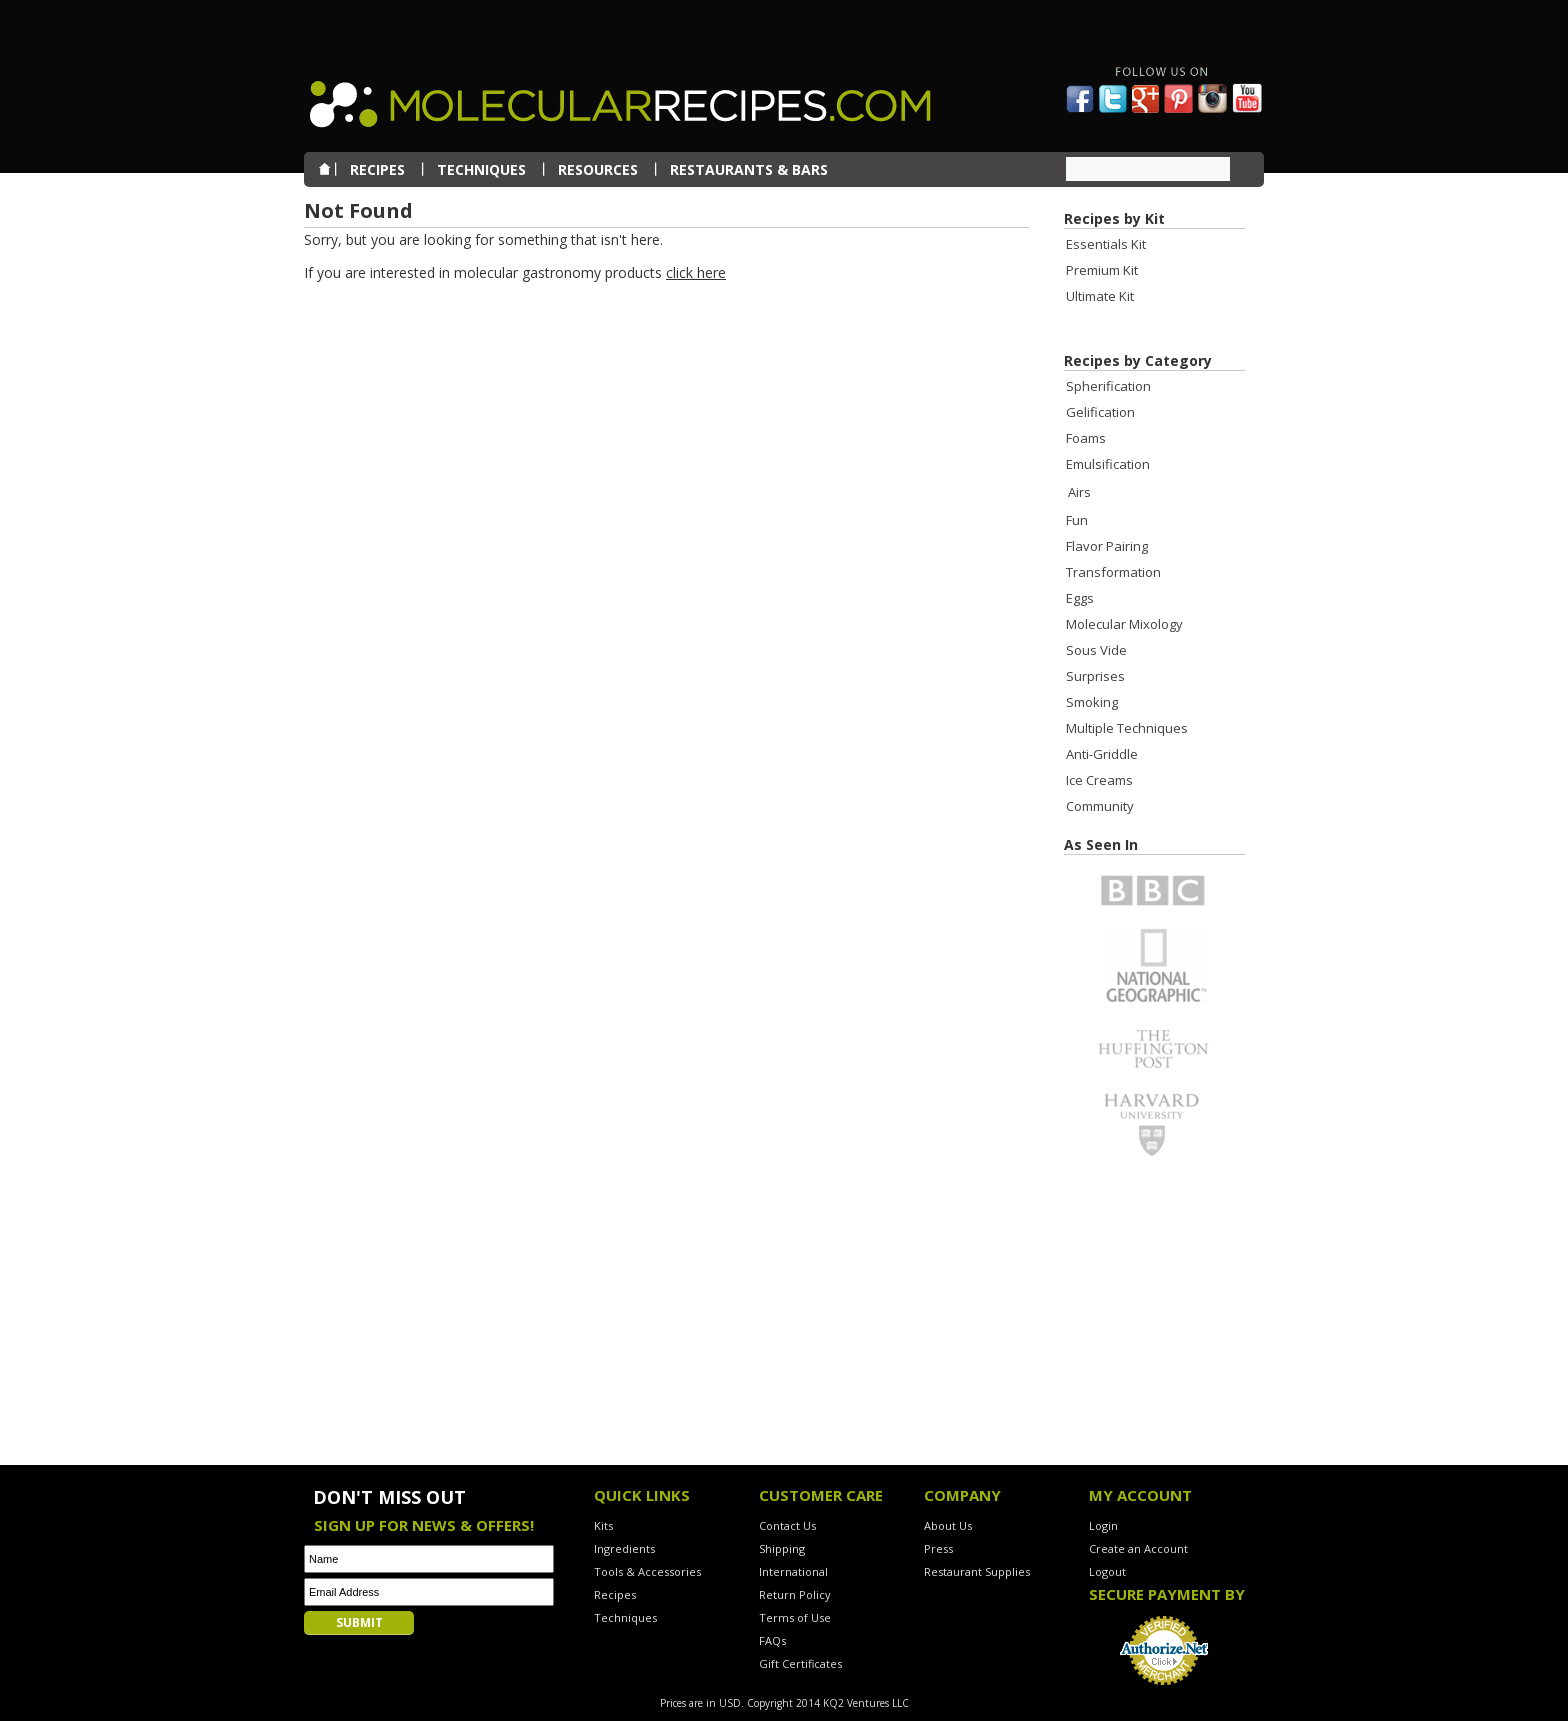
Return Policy (795, 1594)
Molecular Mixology (1124, 624)
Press (938, 1548)
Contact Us (787, 1525)
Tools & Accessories (647, 1571)
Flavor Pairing (1107, 546)
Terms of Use (795, 1617)
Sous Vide (1096, 650)
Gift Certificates (800, 1663)
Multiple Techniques (1127, 728)
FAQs (772, 1640)
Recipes (615, 1594)
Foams (1086, 438)
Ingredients (624, 1548)
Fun (1077, 520)
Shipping (782, 1548)
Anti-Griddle (1102, 754)
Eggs (1080, 598)
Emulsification (1108, 464)
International (793, 1571)
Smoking (1092, 702)
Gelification (1100, 412)
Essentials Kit (1106, 244)
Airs (1079, 492)
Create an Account (1138, 1548)
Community (1100, 806)
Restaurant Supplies (977, 1571)
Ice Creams (1099, 780)
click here (696, 272)
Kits (603, 1525)
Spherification (1108, 386)
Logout (1107, 1571)
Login (1103, 1525)
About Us (948, 1525)
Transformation (1113, 572)
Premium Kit (1102, 270)
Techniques (625, 1617)
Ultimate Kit (1100, 296)
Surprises (1095, 676)
